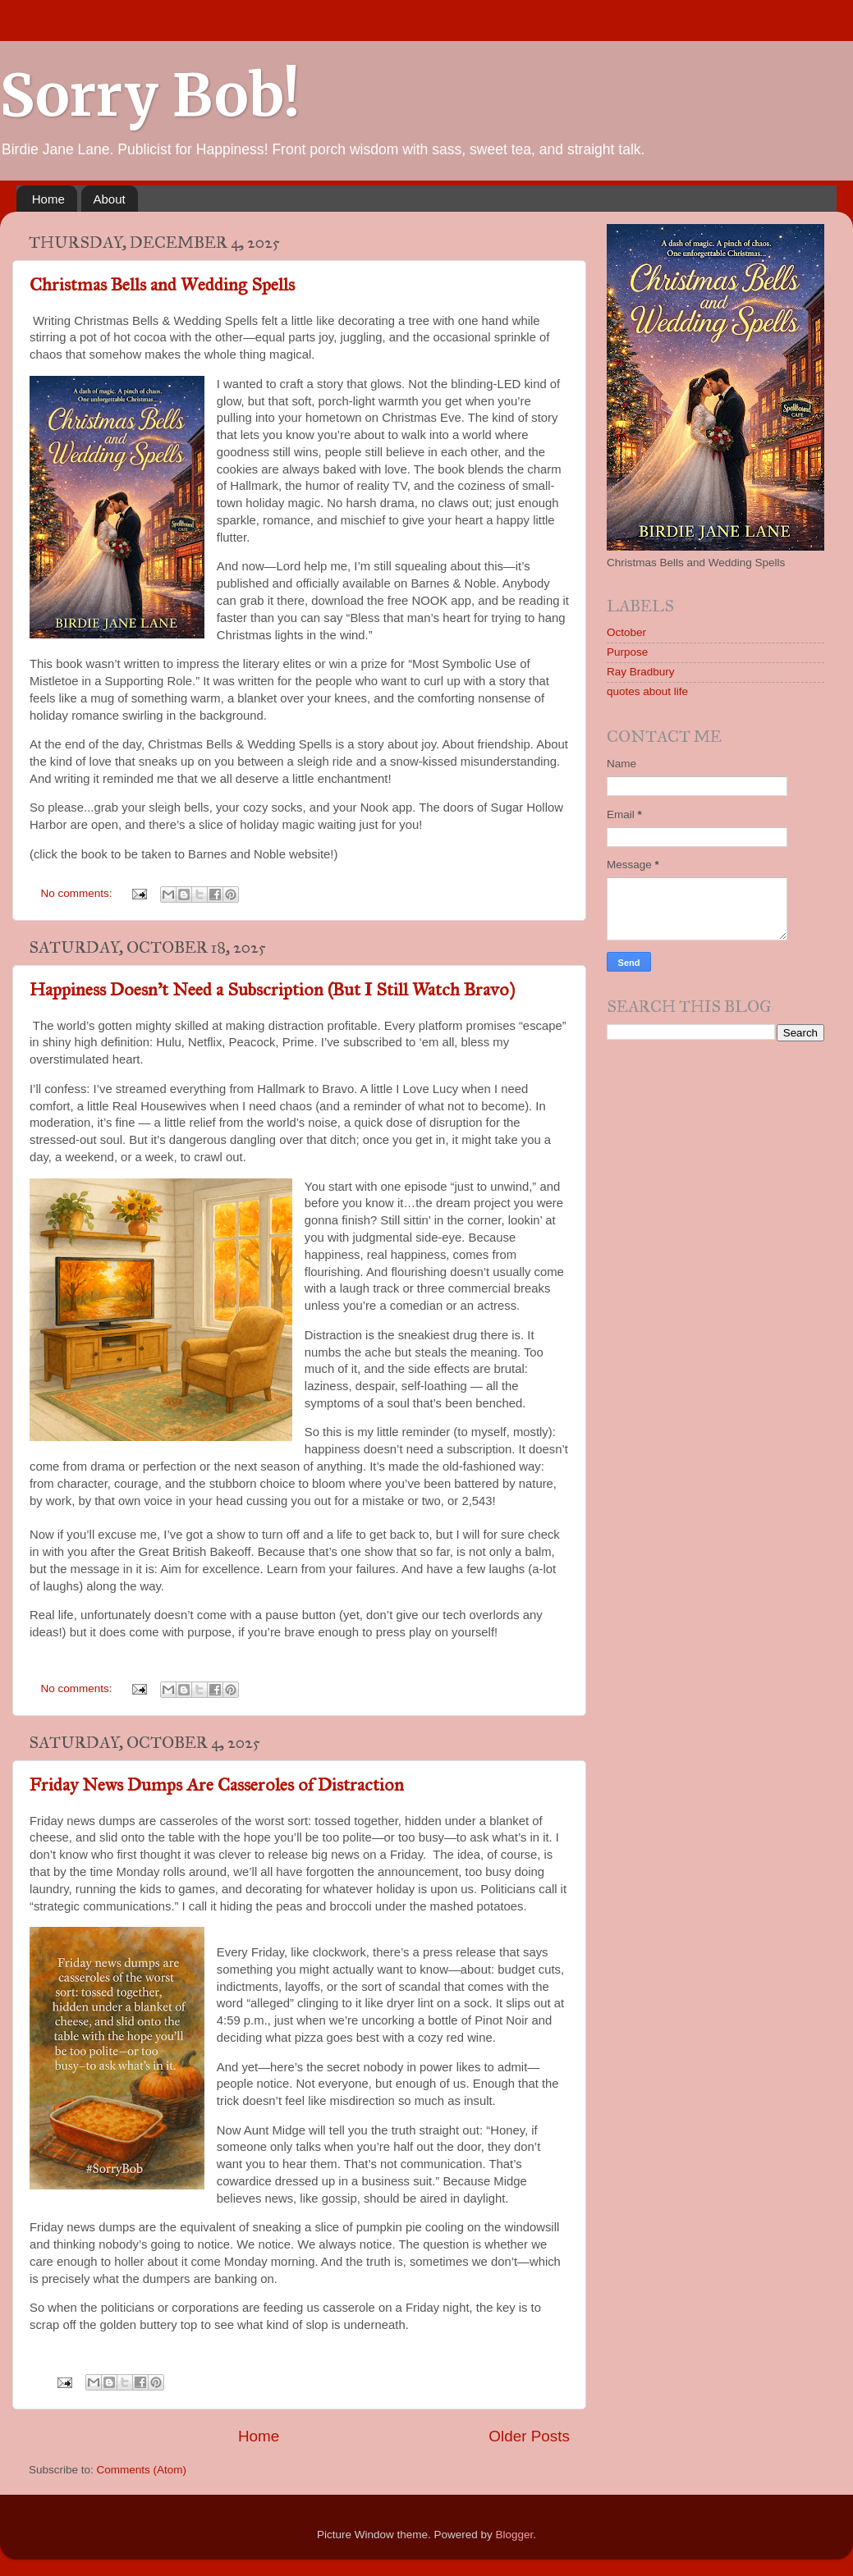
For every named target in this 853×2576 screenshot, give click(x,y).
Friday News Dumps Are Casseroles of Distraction (217, 1784)
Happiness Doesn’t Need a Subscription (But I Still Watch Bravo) (272, 989)
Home (48, 199)
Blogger (515, 2534)
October (626, 632)
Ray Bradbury (641, 672)
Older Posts (529, 2436)
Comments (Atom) (142, 2470)
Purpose (627, 652)
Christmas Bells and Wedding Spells (162, 284)
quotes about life (647, 691)
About (110, 199)
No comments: (78, 893)
